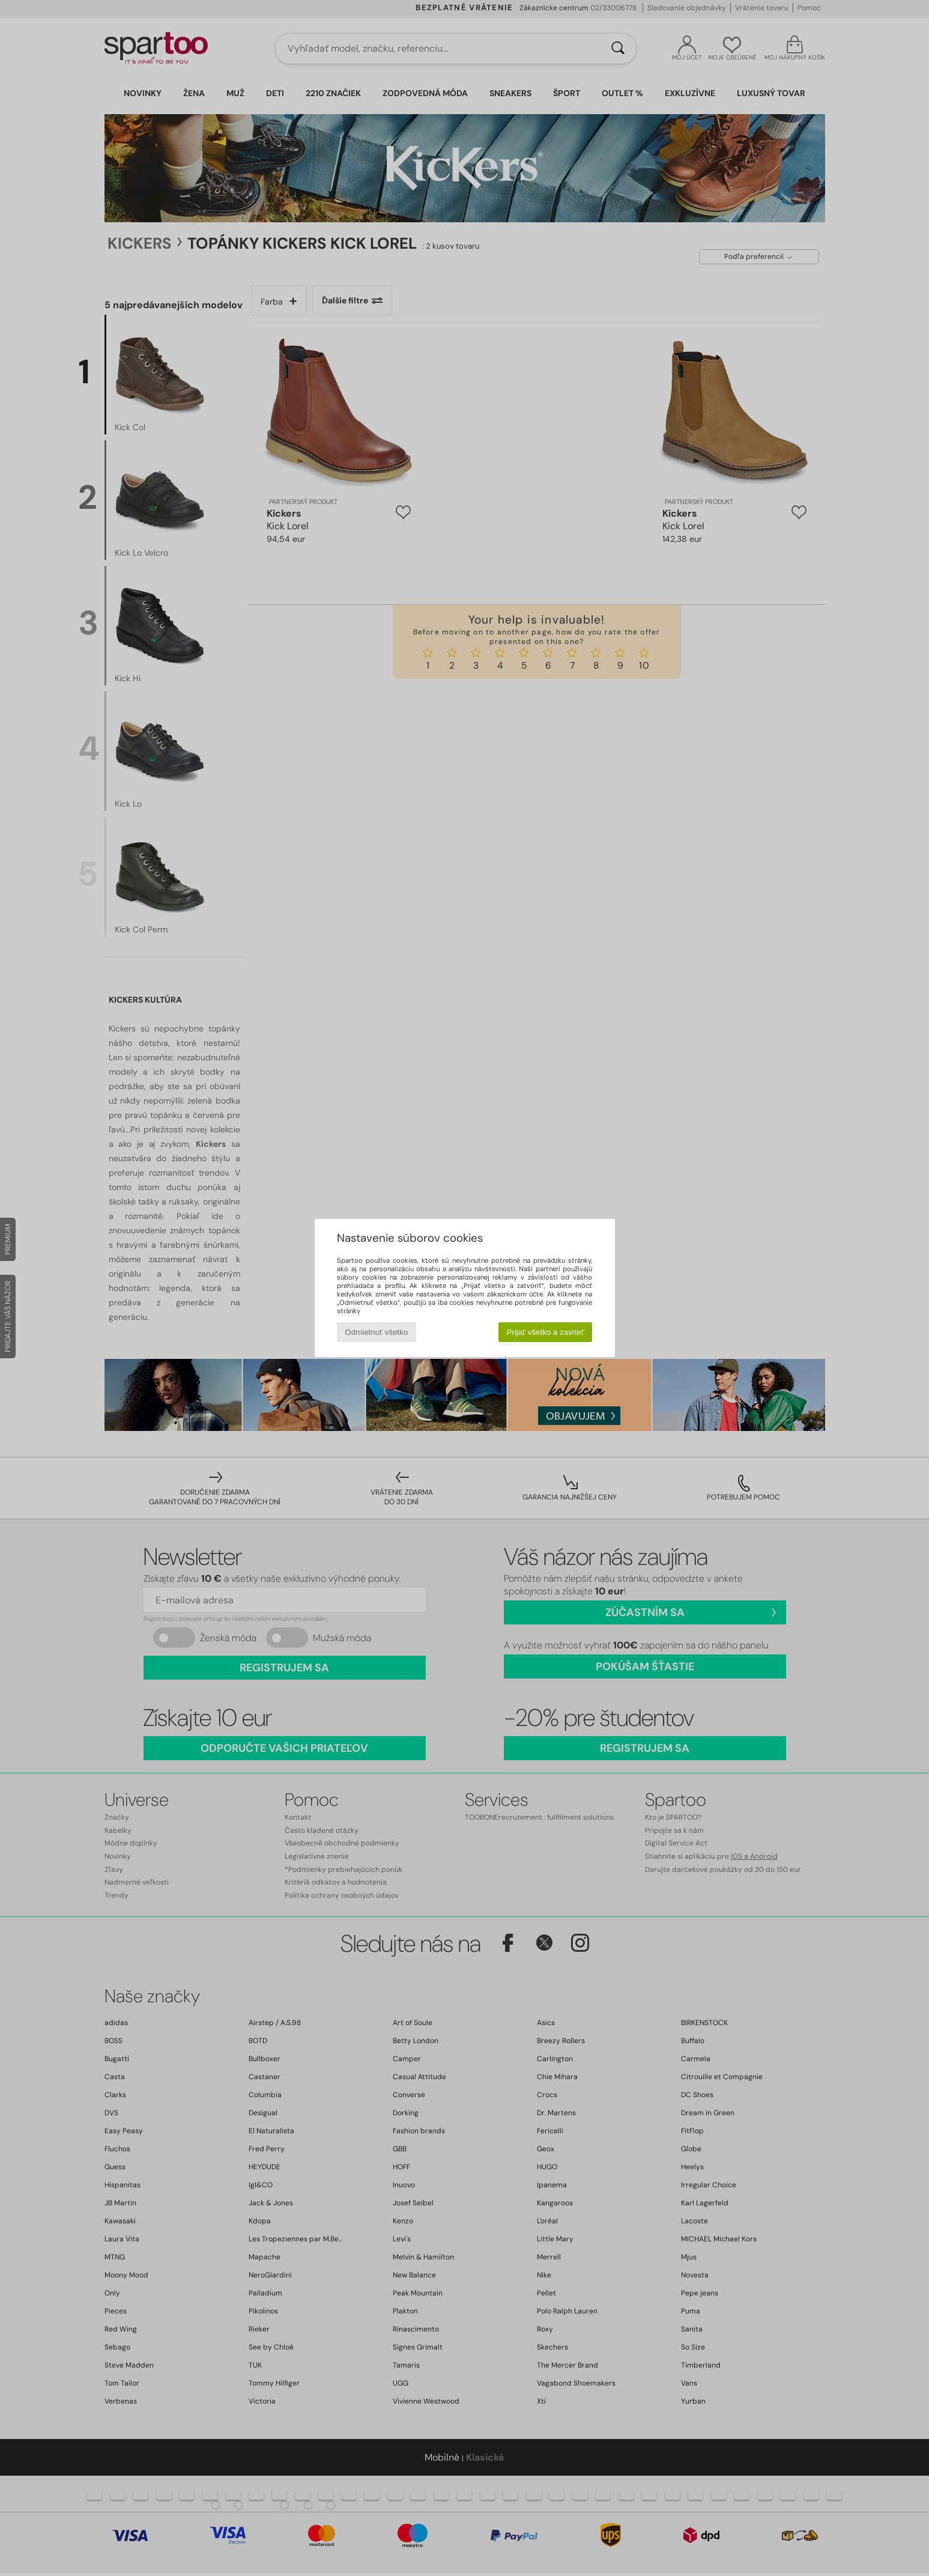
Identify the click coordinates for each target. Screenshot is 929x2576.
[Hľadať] (618, 49)
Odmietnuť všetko (376, 1332)
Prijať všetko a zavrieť (545, 1332)
